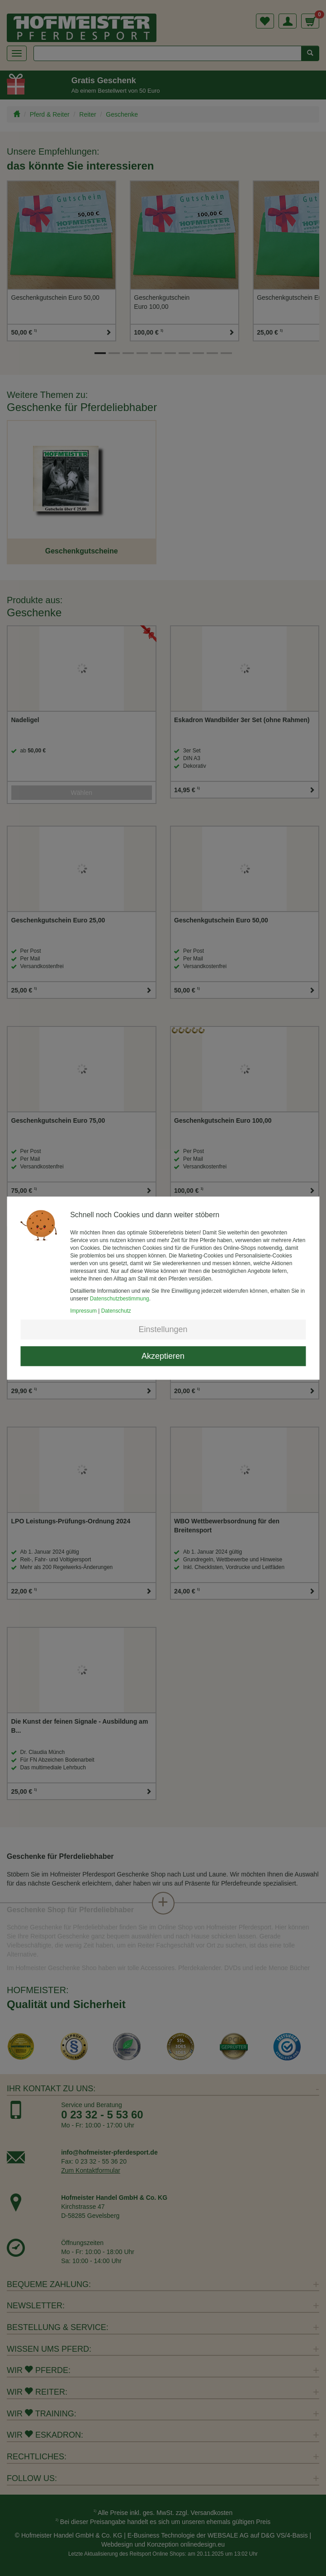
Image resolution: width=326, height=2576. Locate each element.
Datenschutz (116, 1311)
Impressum (83, 1311)
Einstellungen (162, 1329)
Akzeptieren (163, 1356)
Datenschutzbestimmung (119, 1298)
